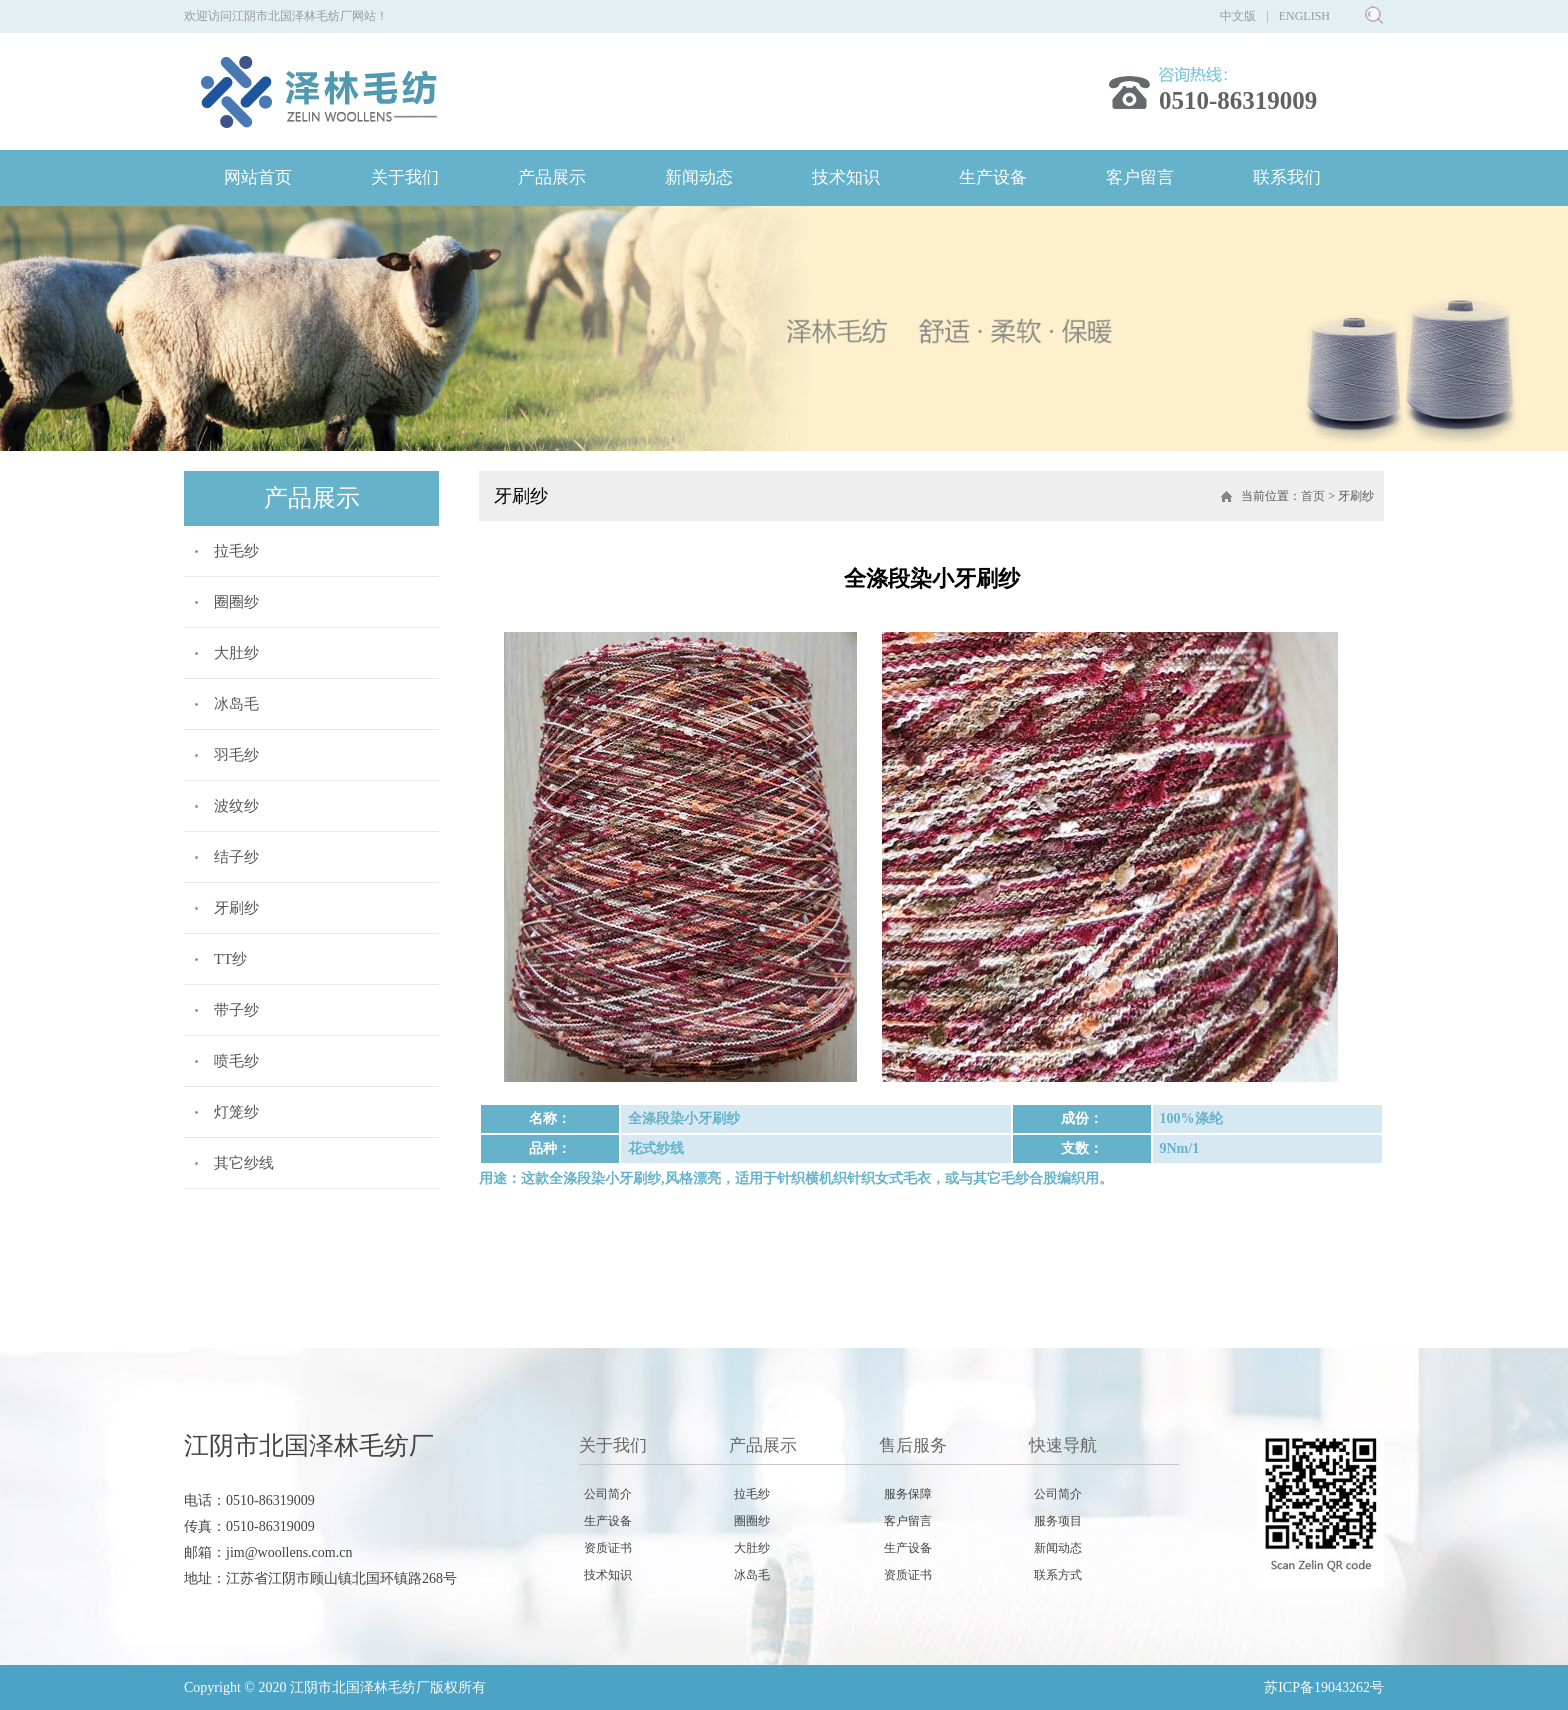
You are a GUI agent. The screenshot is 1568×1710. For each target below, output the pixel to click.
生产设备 (993, 177)
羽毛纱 (236, 755)
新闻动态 (699, 177)
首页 (1313, 496)
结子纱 (236, 857)
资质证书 (608, 1548)
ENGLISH (1304, 16)
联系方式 (1058, 1575)
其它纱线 (244, 1163)
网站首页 (258, 177)
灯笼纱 (236, 1112)
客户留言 (1140, 177)
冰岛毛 (236, 704)
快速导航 (1063, 1445)
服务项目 (1058, 1521)
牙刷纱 (236, 908)
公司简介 (608, 1494)
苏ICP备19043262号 (1324, 1687)
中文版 (1238, 16)
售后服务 (913, 1445)
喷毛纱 (236, 1061)
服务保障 (908, 1494)
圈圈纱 (236, 602)
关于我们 (405, 177)
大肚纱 (236, 653)
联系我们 (1287, 177)
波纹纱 (236, 806)
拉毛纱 (236, 551)
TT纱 (230, 959)
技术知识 (846, 177)
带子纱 (236, 1010)
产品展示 (552, 177)
